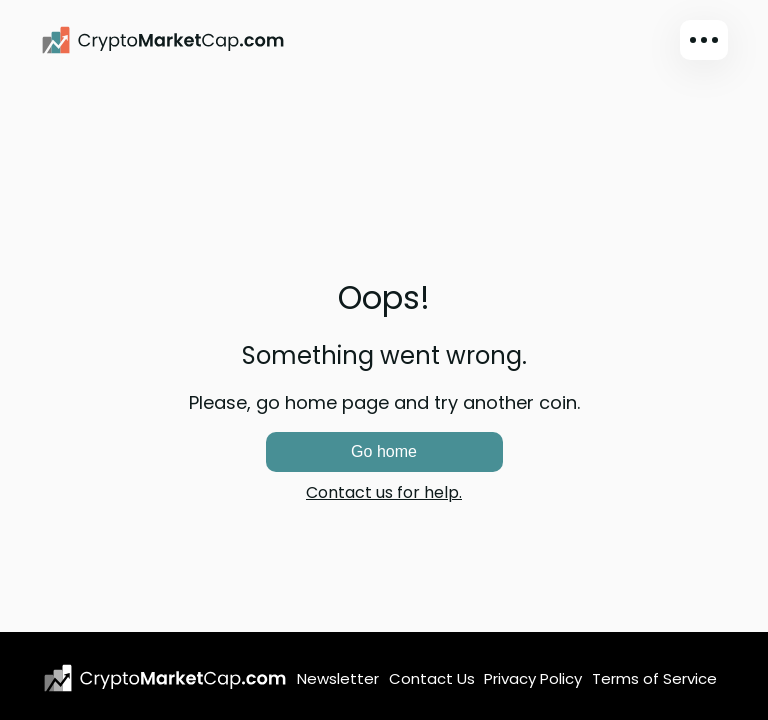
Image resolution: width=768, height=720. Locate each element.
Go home (384, 451)
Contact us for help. (384, 492)
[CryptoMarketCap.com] (163, 40)
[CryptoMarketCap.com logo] (165, 678)
